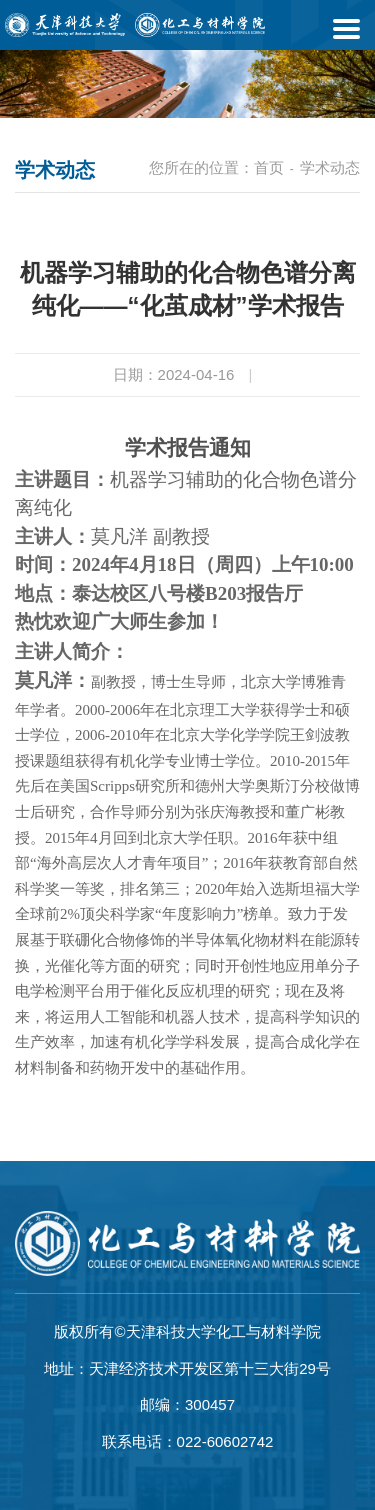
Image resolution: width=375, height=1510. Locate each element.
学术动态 (330, 167)
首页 (269, 167)
